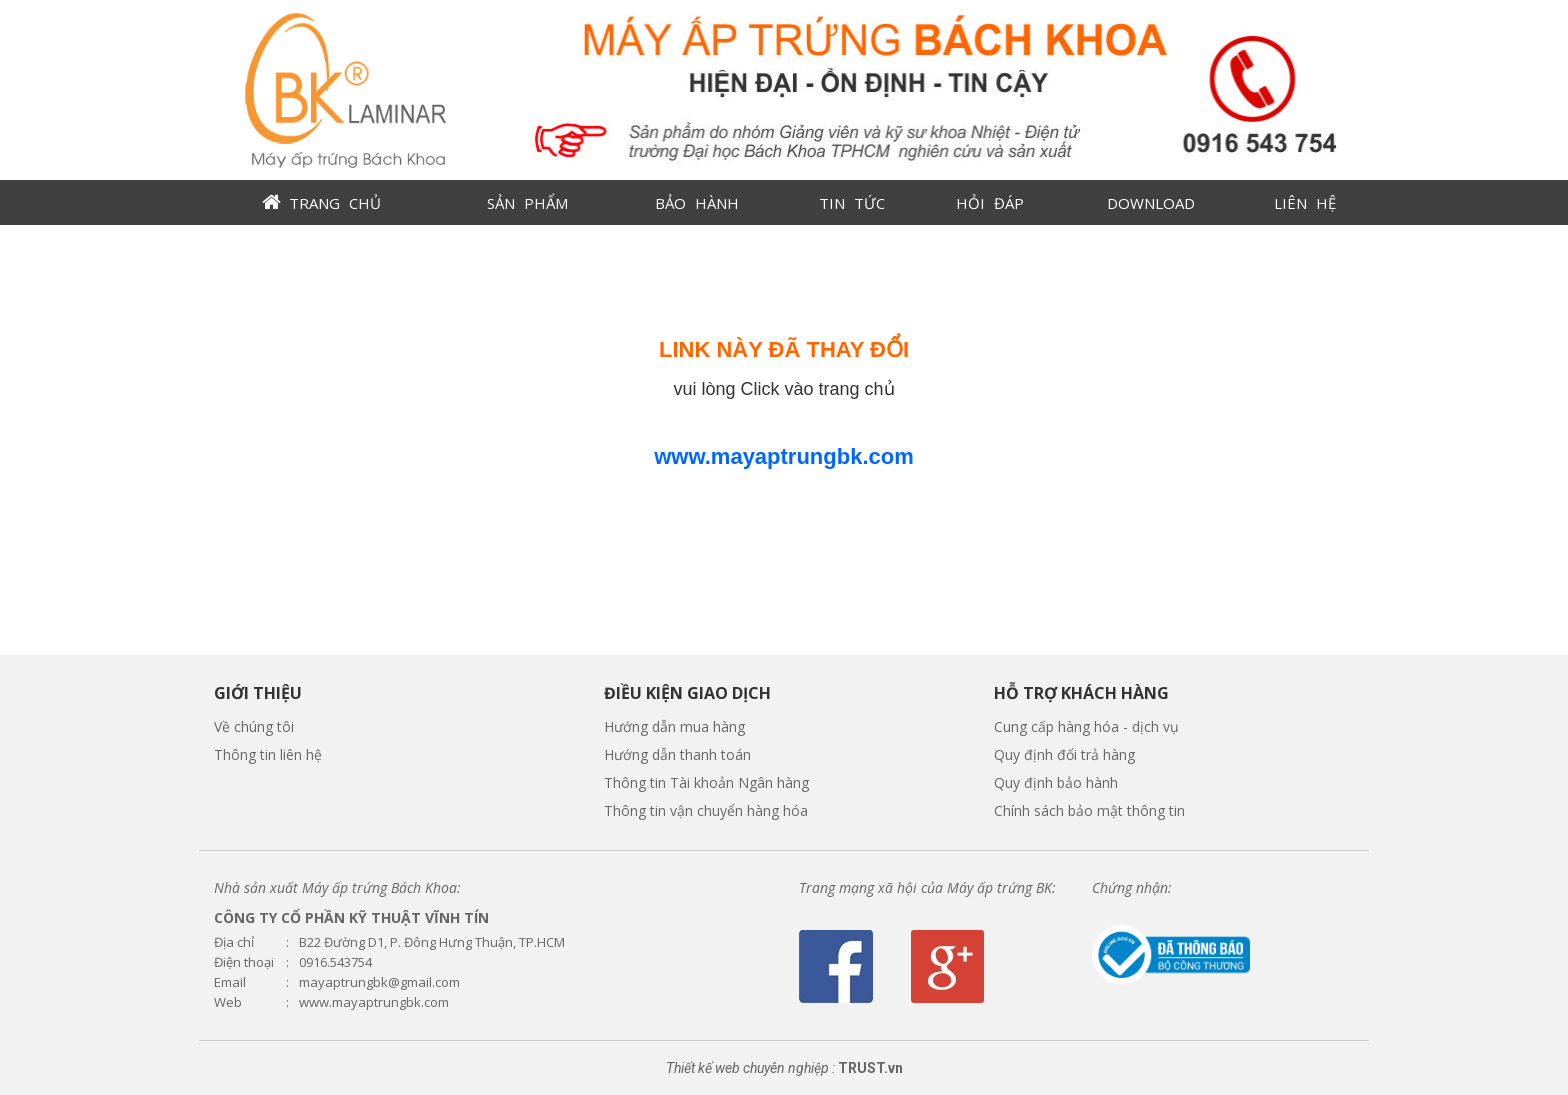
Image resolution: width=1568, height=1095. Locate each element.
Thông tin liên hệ (268, 754)
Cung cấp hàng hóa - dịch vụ (1086, 726)
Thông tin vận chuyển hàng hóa (706, 810)
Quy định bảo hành (1056, 782)
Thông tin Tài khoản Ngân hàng (706, 782)
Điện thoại (244, 962)
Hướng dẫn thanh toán (677, 754)
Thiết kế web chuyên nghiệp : (750, 1068)
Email (230, 982)
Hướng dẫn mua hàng (674, 726)
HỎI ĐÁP (990, 203)
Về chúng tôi (254, 726)
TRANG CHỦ (335, 203)
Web (228, 1002)
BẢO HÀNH (697, 203)
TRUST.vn (870, 1068)
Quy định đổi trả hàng (1064, 754)
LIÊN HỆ (1305, 203)
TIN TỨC (852, 203)
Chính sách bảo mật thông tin (1089, 810)
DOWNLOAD (1151, 203)
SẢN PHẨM (527, 203)
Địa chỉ (234, 942)
